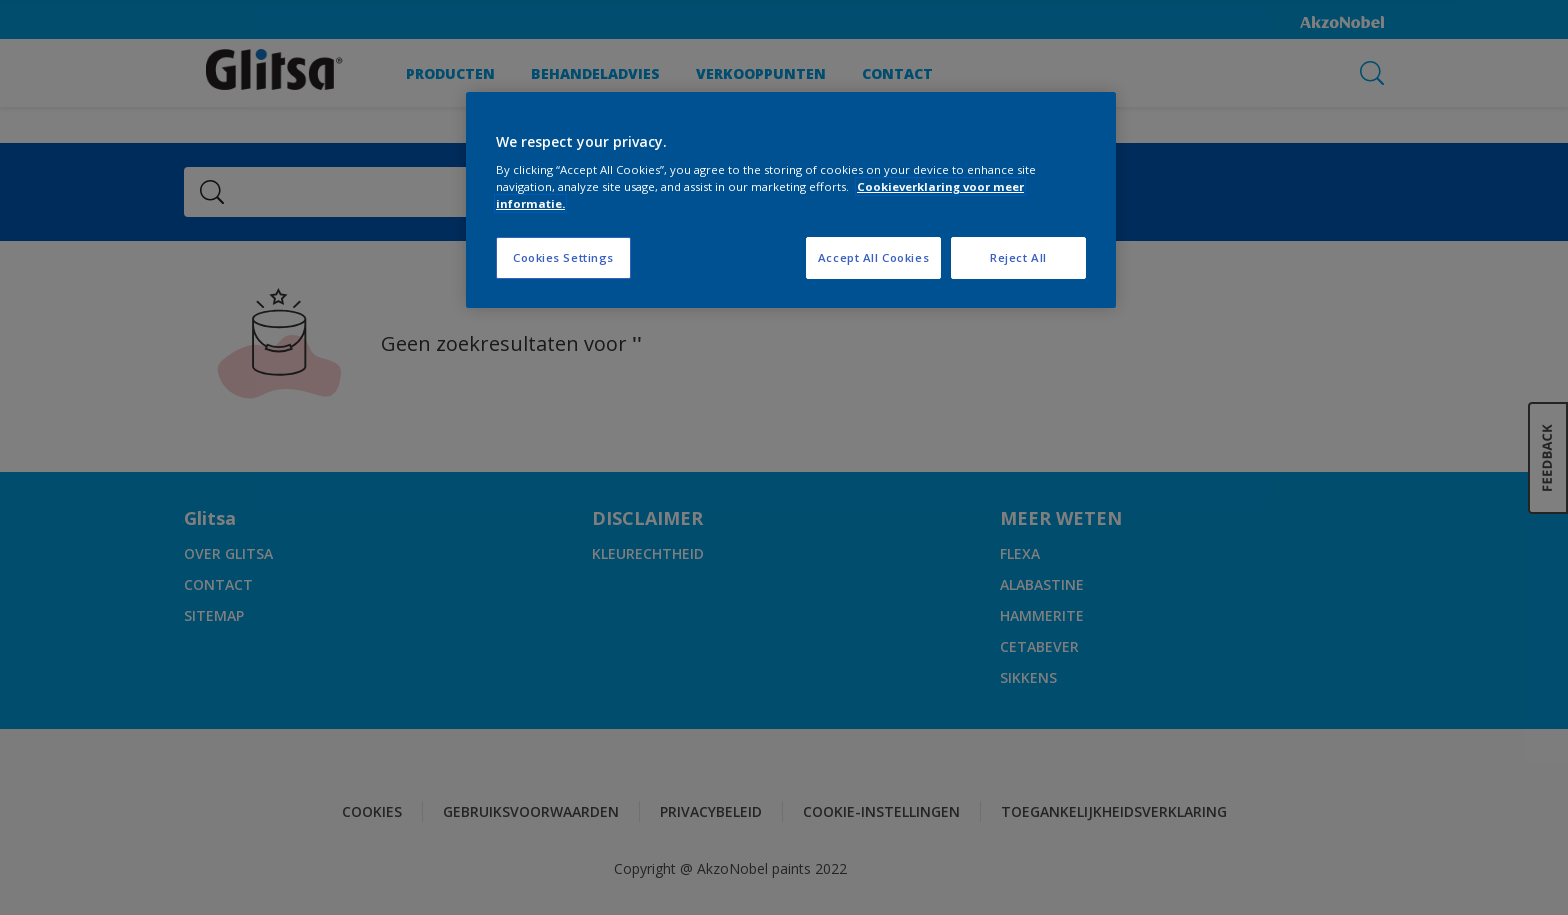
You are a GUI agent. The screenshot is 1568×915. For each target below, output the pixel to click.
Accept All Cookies (873, 257)
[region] (791, 200)
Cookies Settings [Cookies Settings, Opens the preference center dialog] (563, 257)
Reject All (1018, 257)
